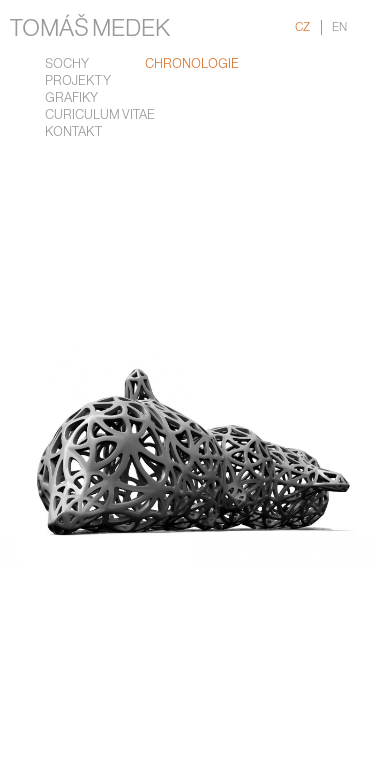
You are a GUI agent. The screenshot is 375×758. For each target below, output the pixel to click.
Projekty (78, 81)
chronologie (192, 64)
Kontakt (73, 132)
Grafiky (71, 98)
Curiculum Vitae (100, 115)
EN (339, 27)
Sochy (67, 64)
